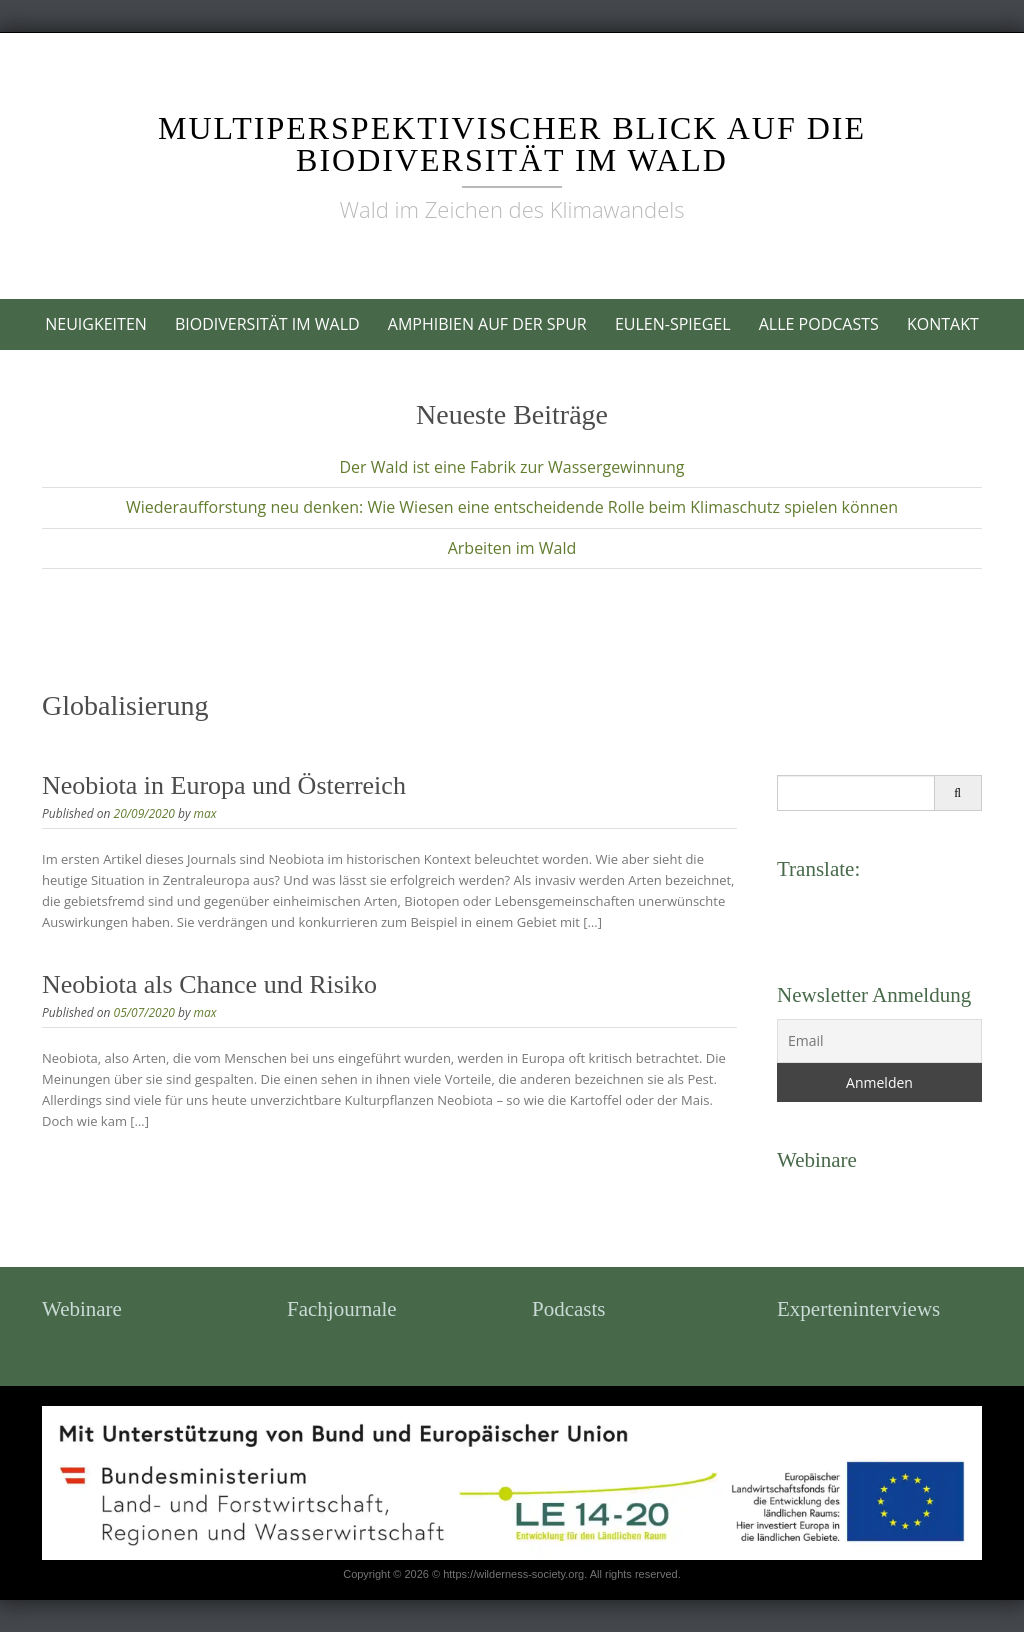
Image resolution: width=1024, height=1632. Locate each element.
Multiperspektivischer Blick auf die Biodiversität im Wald (512, 144)
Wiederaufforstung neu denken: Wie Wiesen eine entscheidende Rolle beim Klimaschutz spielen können (512, 507)
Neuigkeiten (96, 324)
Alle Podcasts (819, 324)
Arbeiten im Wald (512, 548)
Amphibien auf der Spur (487, 324)
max (205, 813)
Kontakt (943, 324)
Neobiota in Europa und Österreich (224, 785)
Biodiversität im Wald (267, 324)
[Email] (879, 1041)
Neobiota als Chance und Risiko (209, 984)
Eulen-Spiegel (673, 324)
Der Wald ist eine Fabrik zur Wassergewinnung (511, 467)
